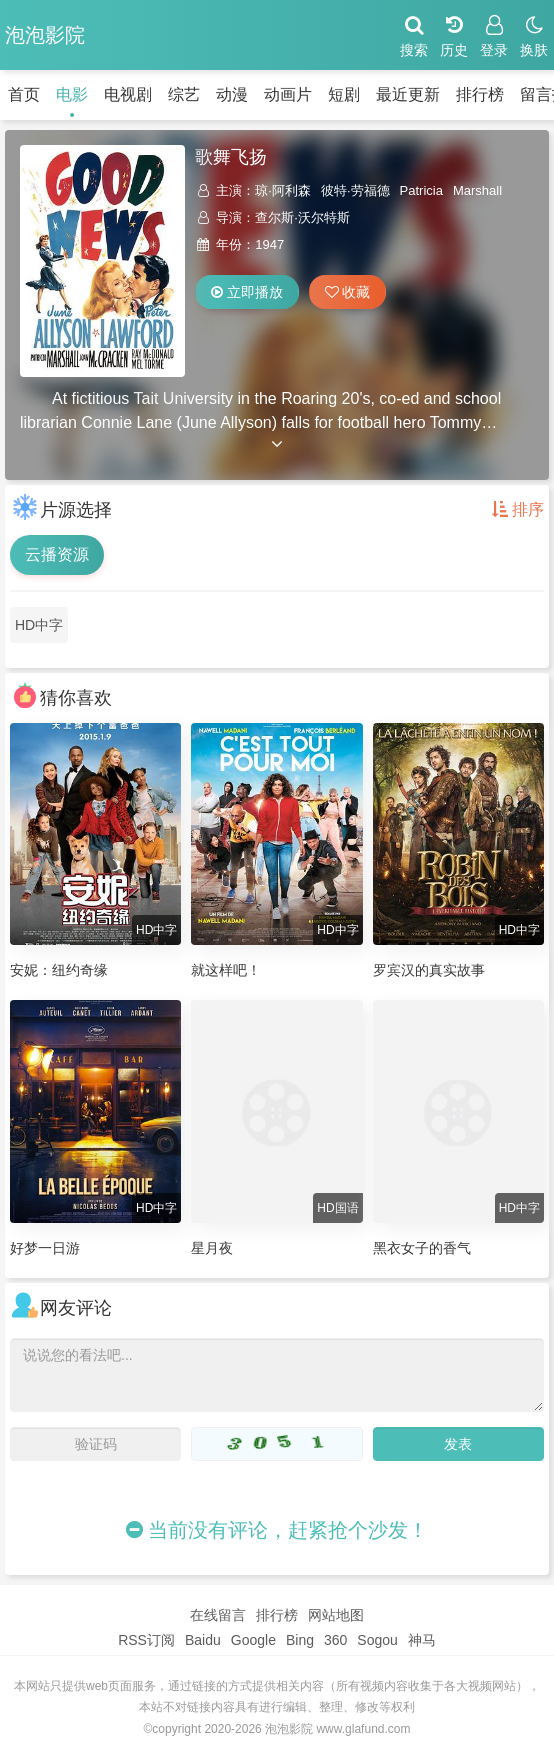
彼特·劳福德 (355, 190)
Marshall (477, 190)
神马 (422, 1640)
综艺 (184, 94)
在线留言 (218, 1615)
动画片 (288, 94)
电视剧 (128, 94)
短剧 (344, 94)
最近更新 (408, 94)
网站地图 (336, 1615)
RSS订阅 (146, 1640)
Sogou (377, 1640)
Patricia (421, 190)
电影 (72, 94)
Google (253, 1640)
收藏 (348, 292)
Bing (300, 1640)
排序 (518, 509)
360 (335, 1640)
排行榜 (480, 94)
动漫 (232, 94)
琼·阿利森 (283, 190)
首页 (24, 94)
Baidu (203, 1640)
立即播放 (247, 292)
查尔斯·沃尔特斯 (302, 217)
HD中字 (39, 625)
